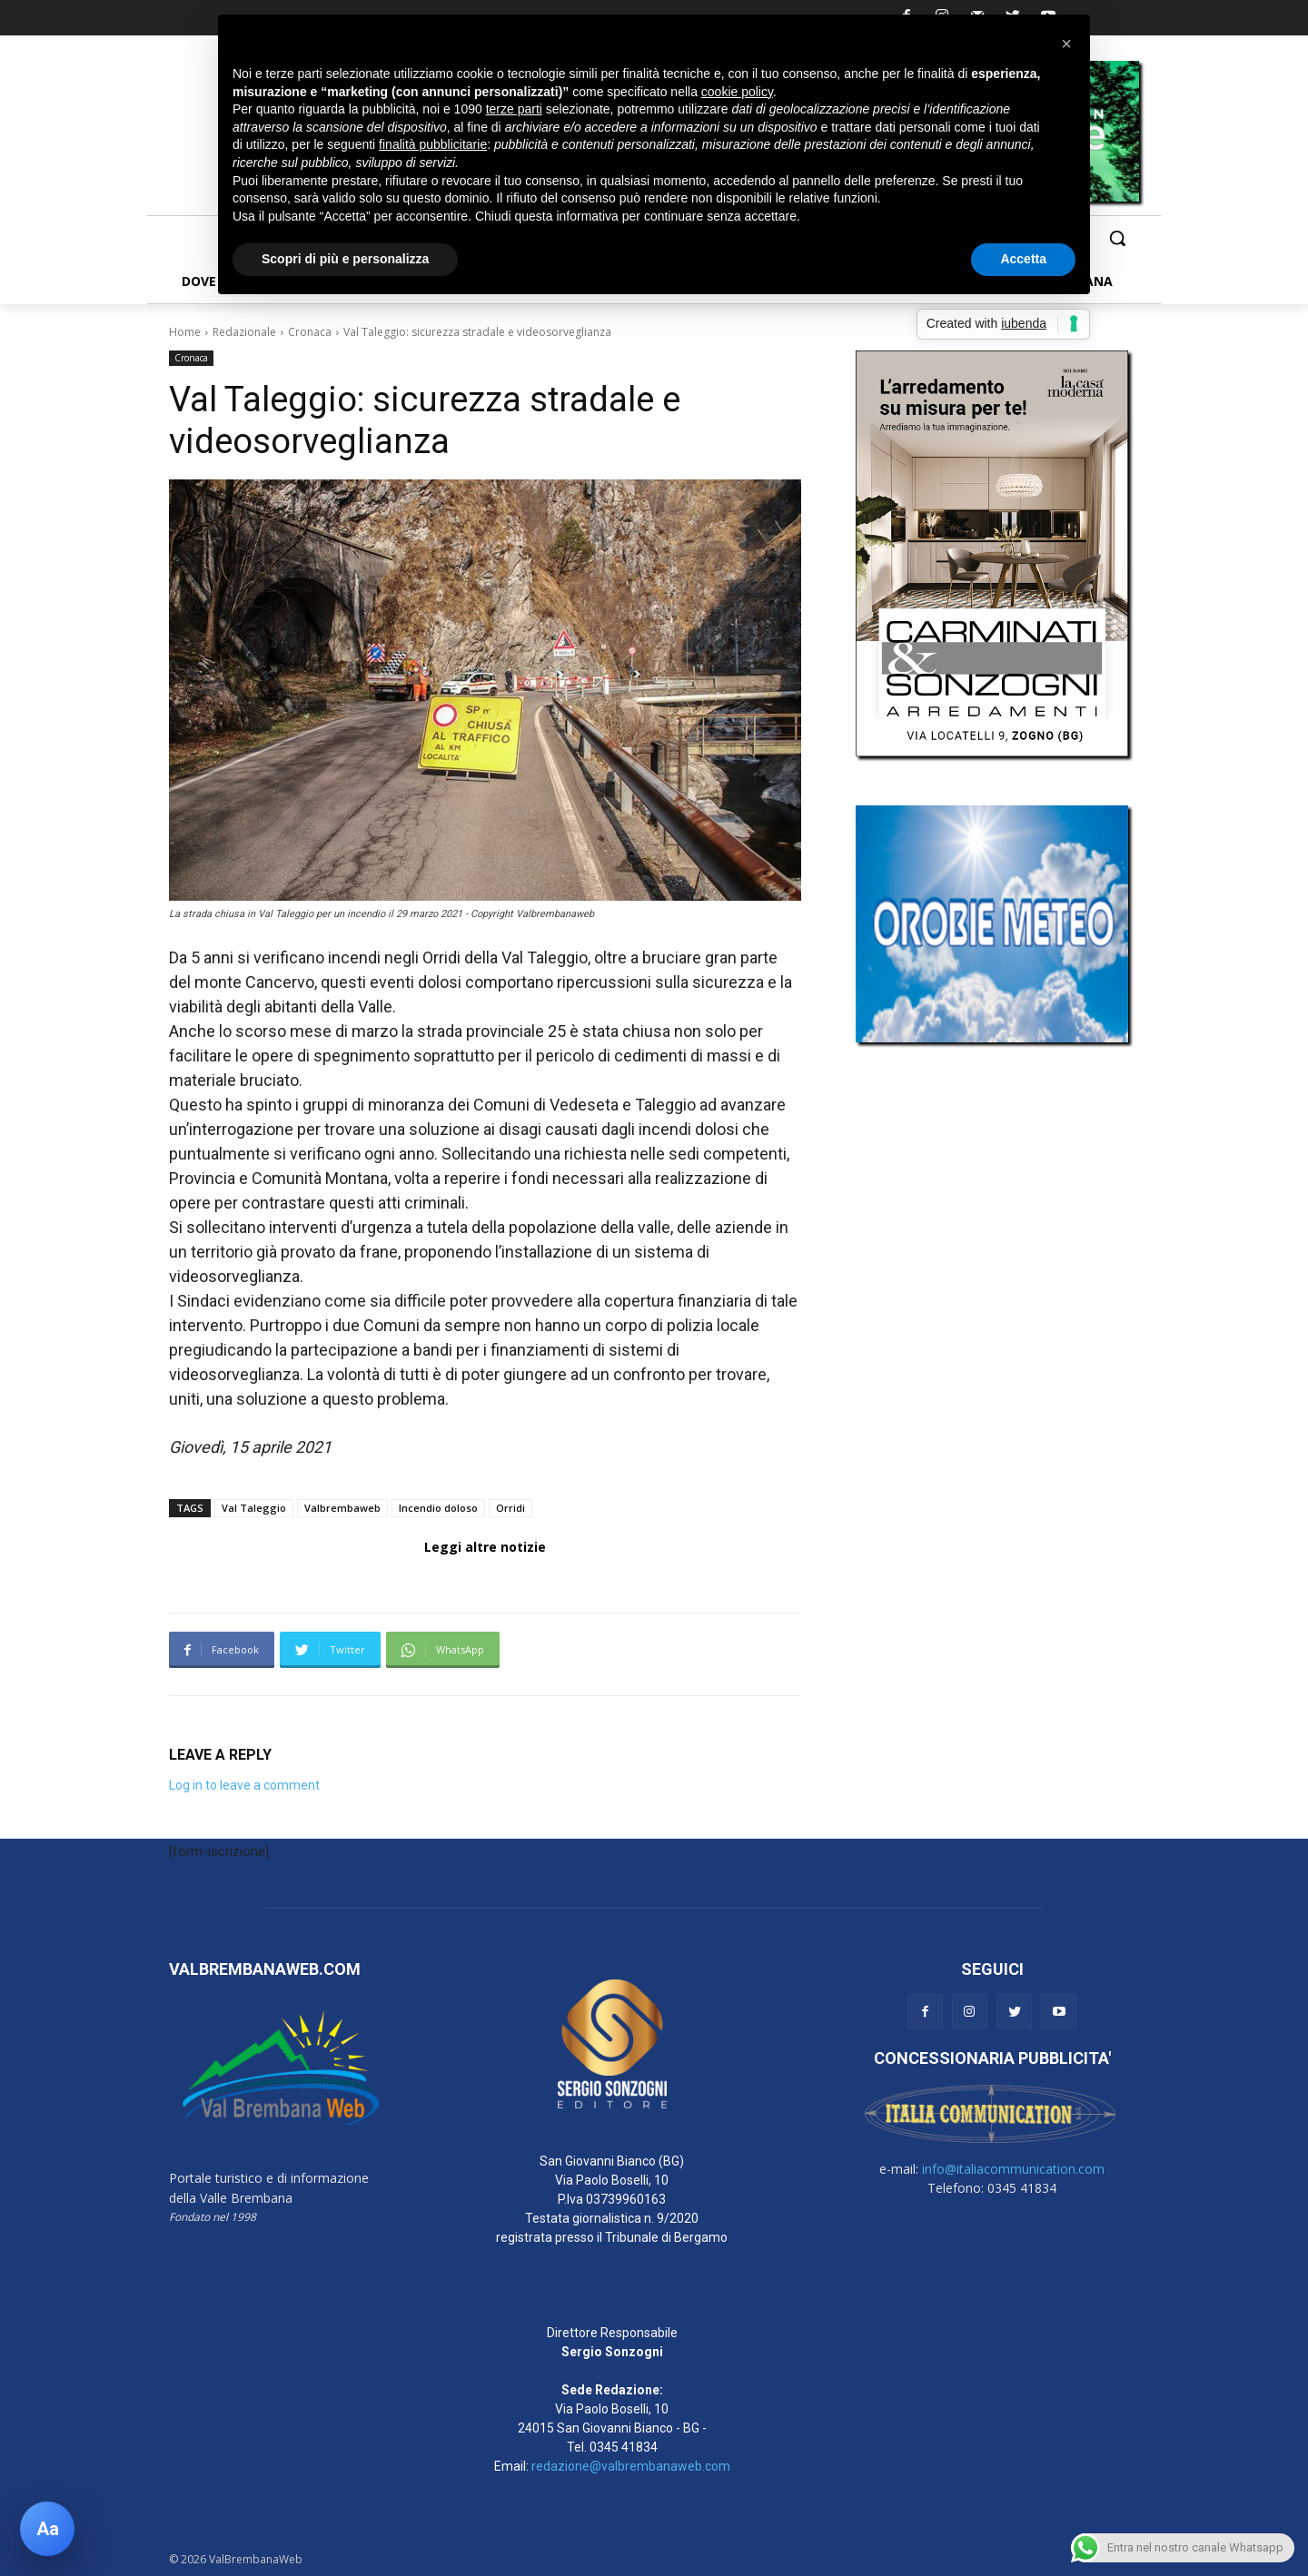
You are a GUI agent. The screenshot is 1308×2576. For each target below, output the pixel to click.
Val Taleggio (254, 1508)
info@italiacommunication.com (1013, 2168)
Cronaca (310, 332)
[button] (1117, 238)
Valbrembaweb (342, 1508)
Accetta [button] (1023, 259)
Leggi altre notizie (485, 1546)
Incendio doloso (438, 1508)
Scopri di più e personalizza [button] (345, 259)
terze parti (514, 109)
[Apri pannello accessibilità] (47, 2529)
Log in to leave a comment (244, 1785)
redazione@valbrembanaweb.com (630, 2466)
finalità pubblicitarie (433, 144)
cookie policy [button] (737, 91)
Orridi (510, 1508)
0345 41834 (624, 2447)
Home (185, 332)
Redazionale (244, 332)
